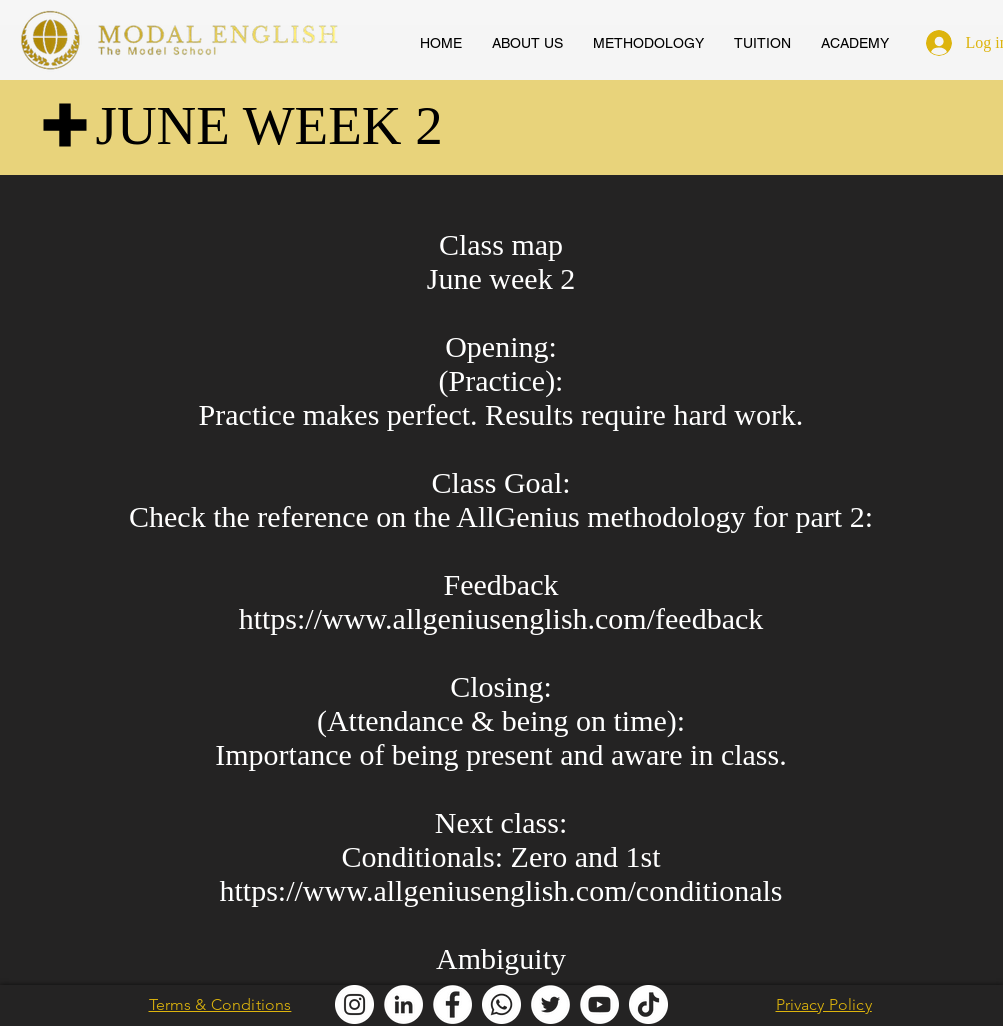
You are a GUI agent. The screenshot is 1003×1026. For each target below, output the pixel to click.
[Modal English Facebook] (452, 1004)
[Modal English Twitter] (550, 1004)
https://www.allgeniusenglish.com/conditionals (501, 890)
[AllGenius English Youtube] (599, 1004)
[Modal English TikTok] (648, 1004)
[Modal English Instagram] (354, 1004)
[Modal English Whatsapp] (501, 1004)
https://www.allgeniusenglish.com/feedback (501, 618)
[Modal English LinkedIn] (403, 1004)
